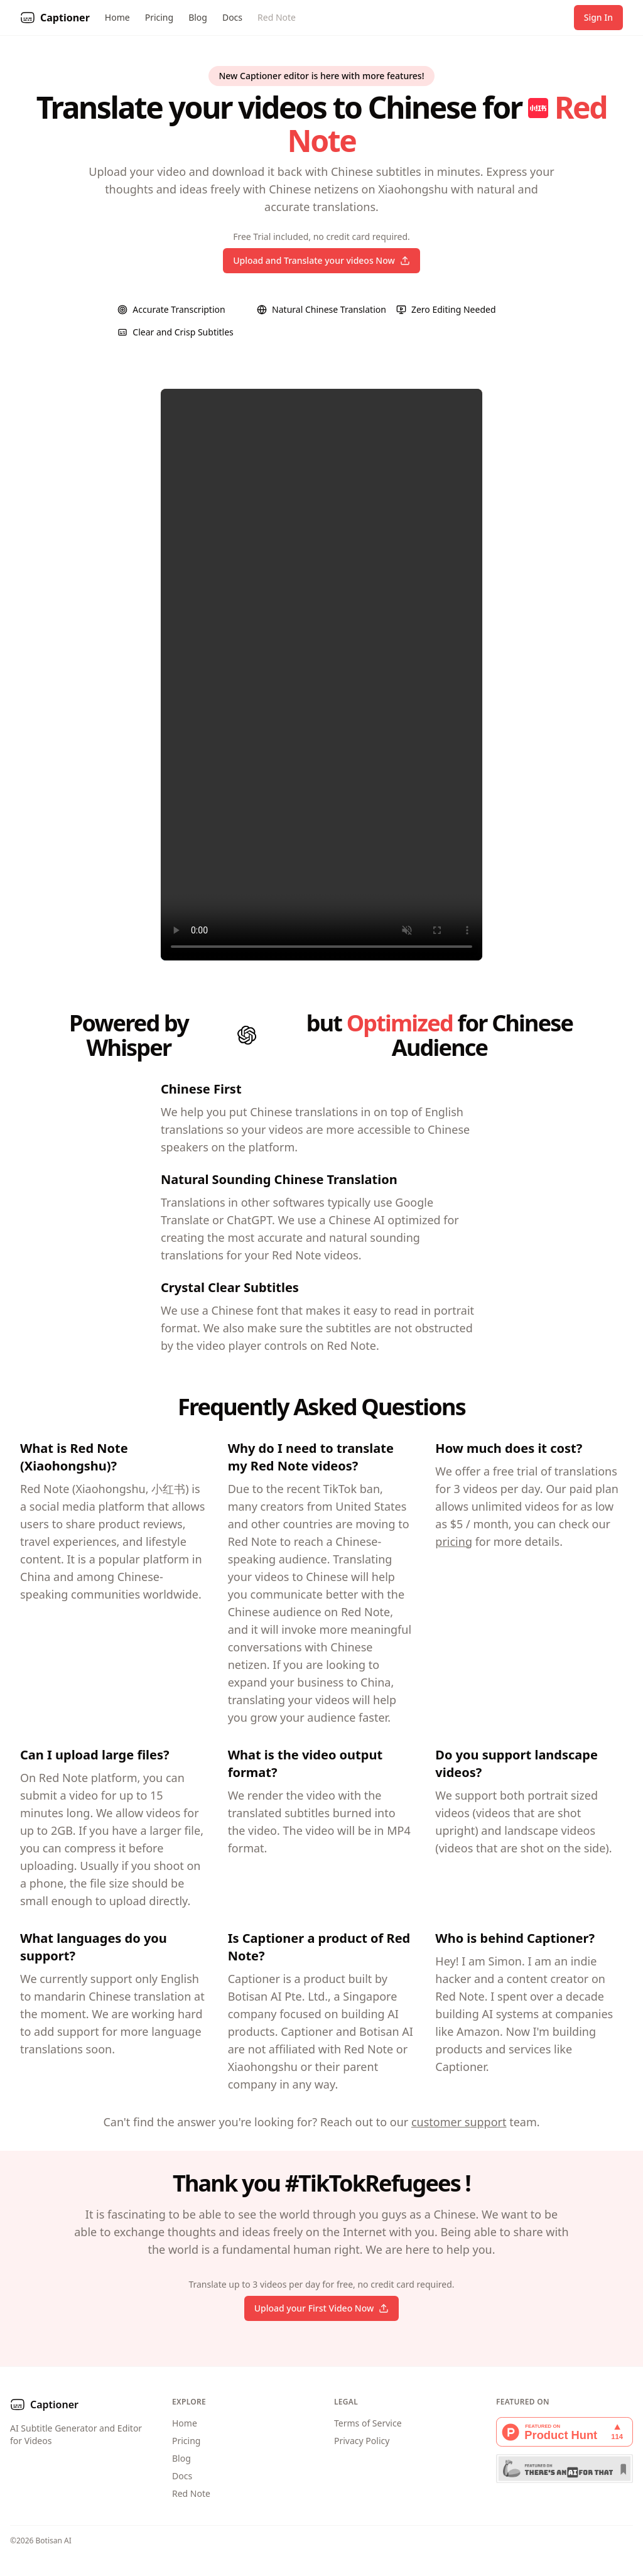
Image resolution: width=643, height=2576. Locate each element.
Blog (197, 17)
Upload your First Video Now (321, 2308)
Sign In (598, 17)
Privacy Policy (361, 2441)
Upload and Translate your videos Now (321, 260)
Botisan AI (54, 2540)
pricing (453, 1541)
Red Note (276, 17)
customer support (459, 2121)
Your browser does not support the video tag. (321, 674)
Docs (232, 17)
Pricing (159, 17)
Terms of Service (368, 2423)
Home (117, 17)
